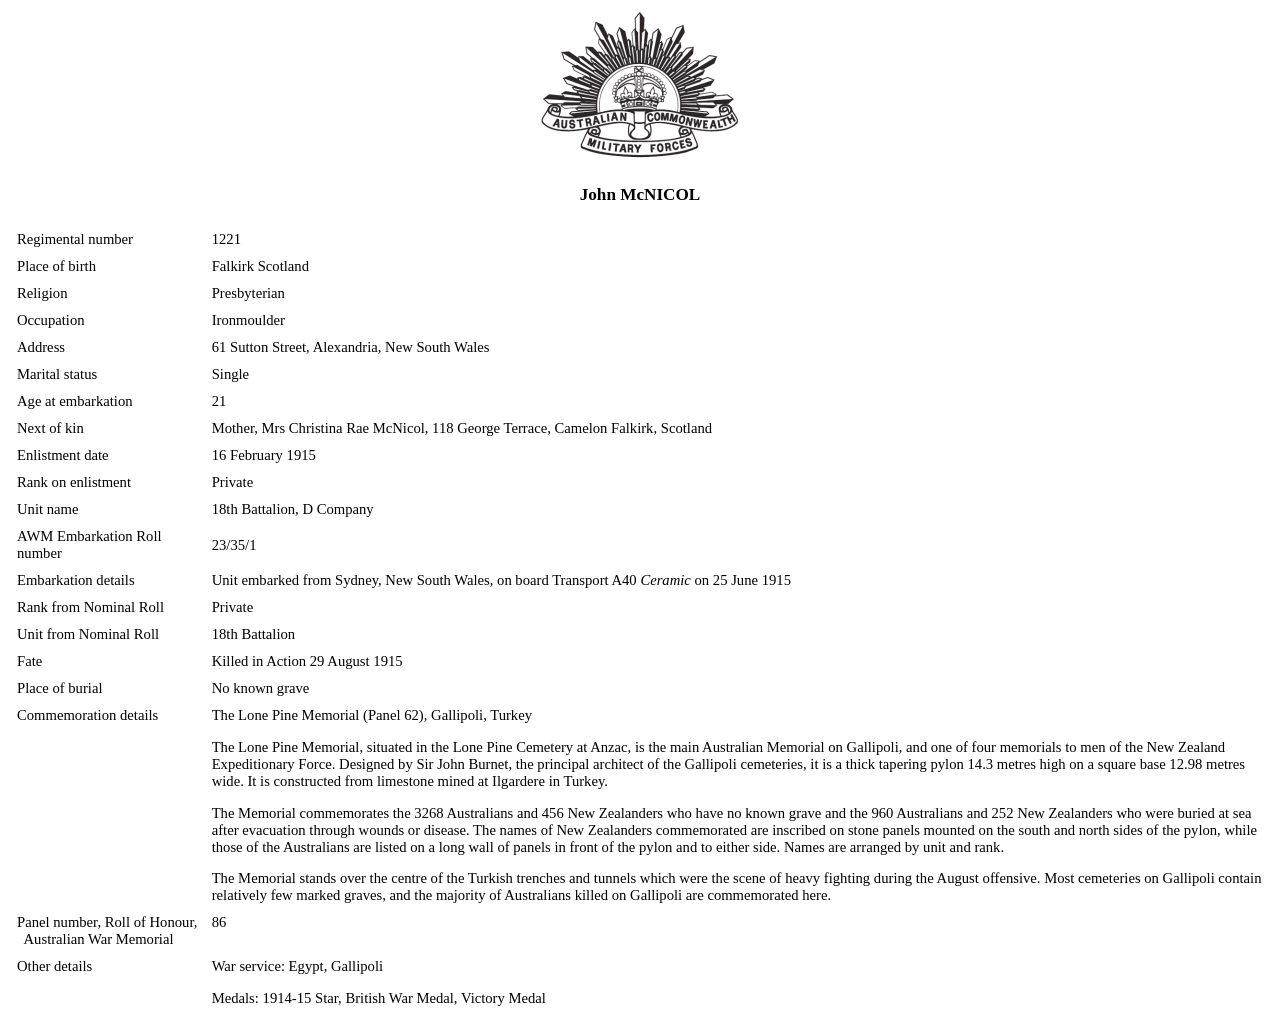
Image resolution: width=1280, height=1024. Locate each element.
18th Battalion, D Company (293, 509)
